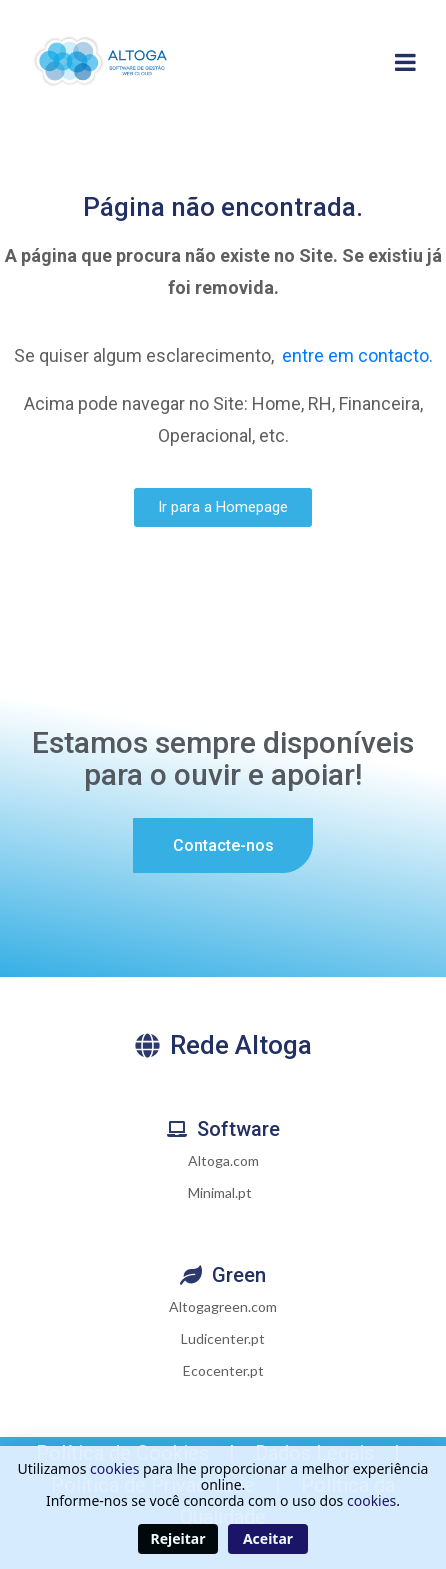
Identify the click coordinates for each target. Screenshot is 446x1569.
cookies (114, 1468)
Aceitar (268, 1538)
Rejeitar (178, 1538)
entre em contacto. (357, 355)
